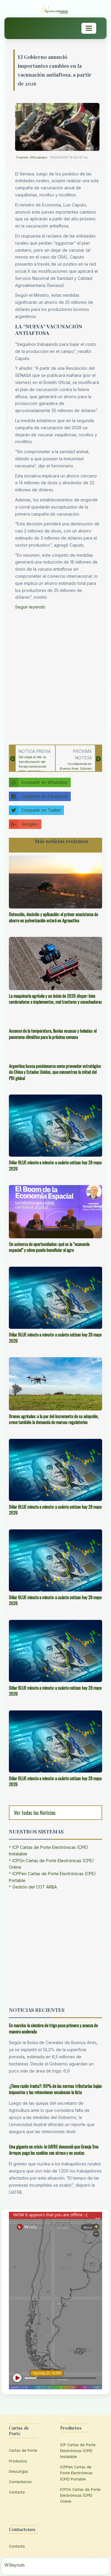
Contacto (17, 2492)
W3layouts (14, 2564)
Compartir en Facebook (38, 796)
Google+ (23, 824)
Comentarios (20, 2482)
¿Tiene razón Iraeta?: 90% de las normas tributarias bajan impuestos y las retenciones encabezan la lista (55, 2089)
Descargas (18, 2471)
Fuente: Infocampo (32, 157)
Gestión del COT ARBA (34, 1886)
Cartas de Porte (23, 2450)
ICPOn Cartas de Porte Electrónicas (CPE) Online (80, 2495)
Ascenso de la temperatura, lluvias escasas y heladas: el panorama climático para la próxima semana (52, 1033)
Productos (18, 2461)
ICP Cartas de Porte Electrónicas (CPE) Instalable (78, 2451)
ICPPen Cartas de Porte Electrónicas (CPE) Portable (76, 2473)
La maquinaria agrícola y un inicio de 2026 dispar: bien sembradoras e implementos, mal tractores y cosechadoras (55, 998)
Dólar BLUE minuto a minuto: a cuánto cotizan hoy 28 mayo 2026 (55, 1165)
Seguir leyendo (30, 606)
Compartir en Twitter (35, 810)
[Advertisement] (55, 675)
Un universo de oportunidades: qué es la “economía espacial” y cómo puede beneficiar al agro (49, 1247)
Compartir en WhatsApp (38, 782)
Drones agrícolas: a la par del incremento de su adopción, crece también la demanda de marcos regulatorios (54, 1419)
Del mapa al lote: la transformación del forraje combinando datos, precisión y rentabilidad (32, 766)
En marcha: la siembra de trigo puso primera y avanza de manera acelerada (53, 2028)
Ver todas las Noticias (35, 1812)
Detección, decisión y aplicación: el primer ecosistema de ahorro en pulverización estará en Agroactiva (53, 917)
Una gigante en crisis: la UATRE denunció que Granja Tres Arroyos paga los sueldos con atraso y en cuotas (54, 2149)
